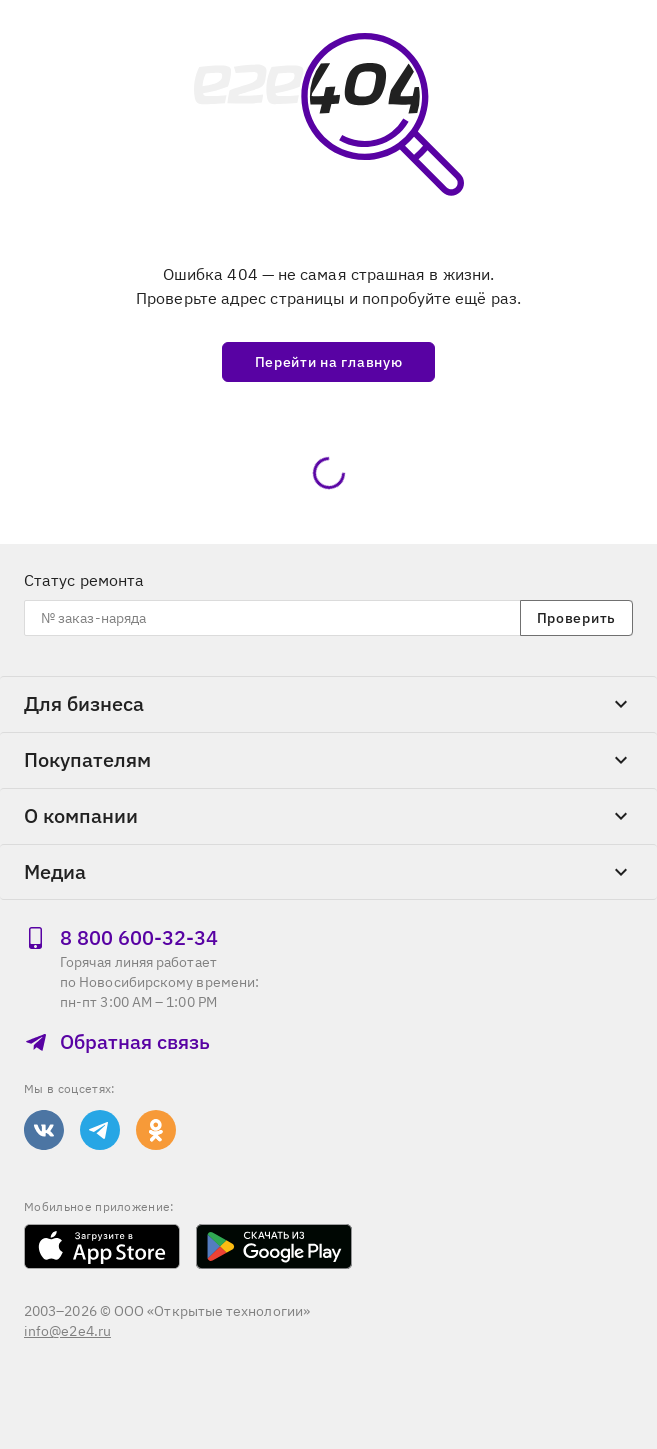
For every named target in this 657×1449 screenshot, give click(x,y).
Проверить (576, 618)
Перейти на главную (329, 362)
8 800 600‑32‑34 (121, 937)
